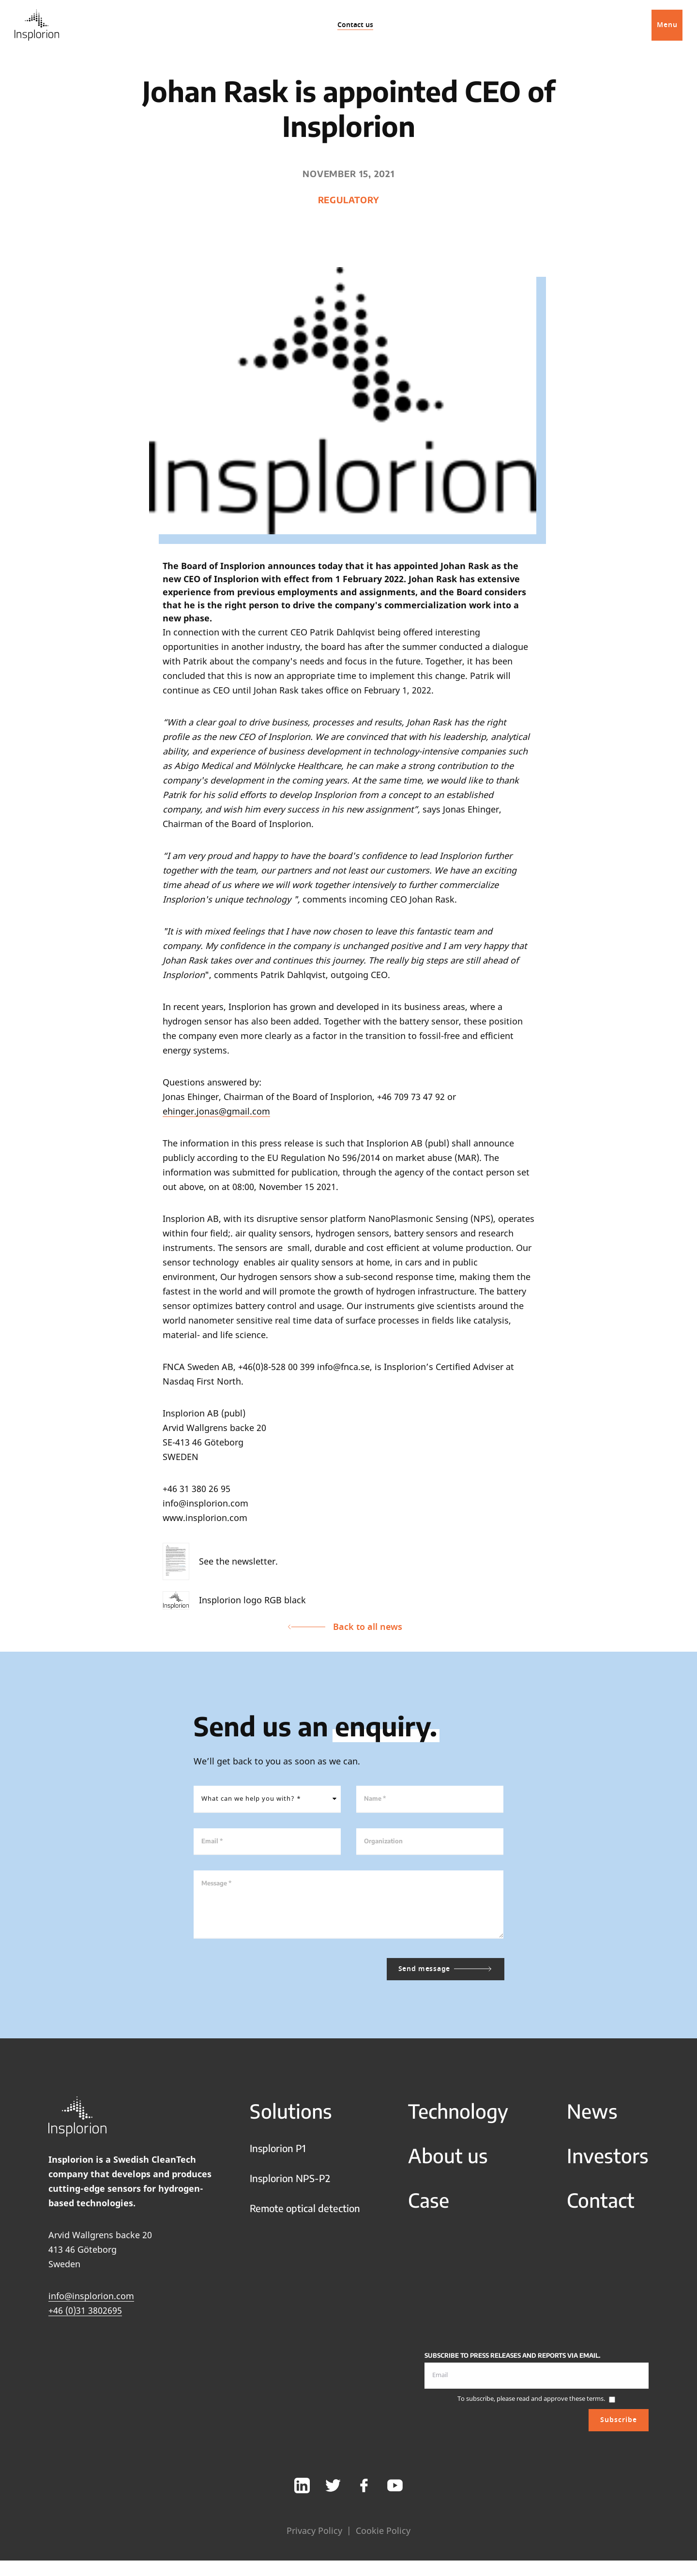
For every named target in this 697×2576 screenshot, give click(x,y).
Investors (608, 2164)
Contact (601, 2209)
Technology (458, 2120)
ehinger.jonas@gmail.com (216, 1111)
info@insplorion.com (91, 2304)
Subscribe (618, 2429)
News (592, 2120)
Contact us (355, 25)
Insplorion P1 (278, 2157)
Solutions (291, 2120)
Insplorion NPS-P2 (290, 2187)
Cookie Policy (383, 2539)
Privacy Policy (314, 2539)
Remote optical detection (305, 2217)
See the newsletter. (220, 1561)
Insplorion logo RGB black (234, 1600)
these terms (586, 2407)
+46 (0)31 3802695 (85, 2319)
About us (448, 2164)
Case (428, 2209)
